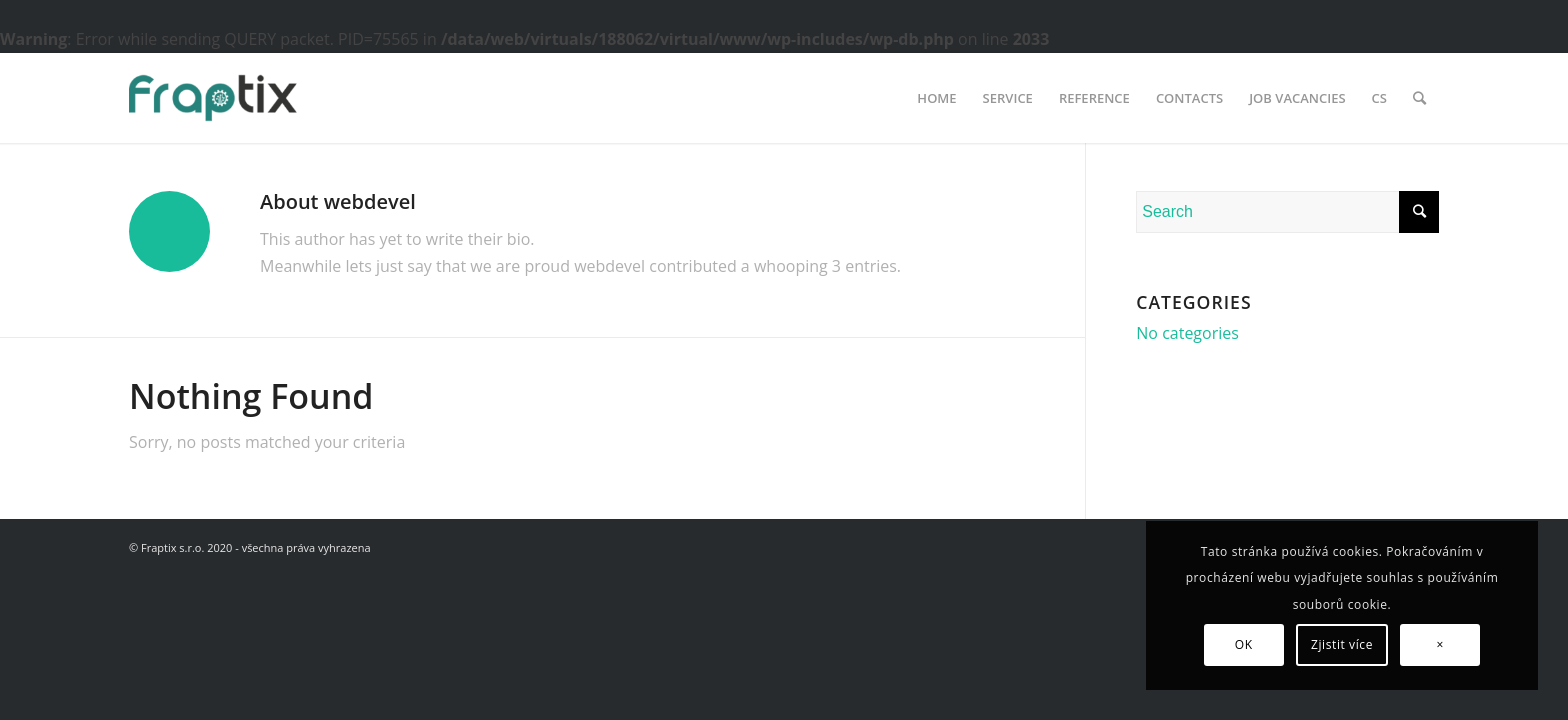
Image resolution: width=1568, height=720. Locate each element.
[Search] (1419, 98)
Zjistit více (1342, 644)
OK (1244, 644)
